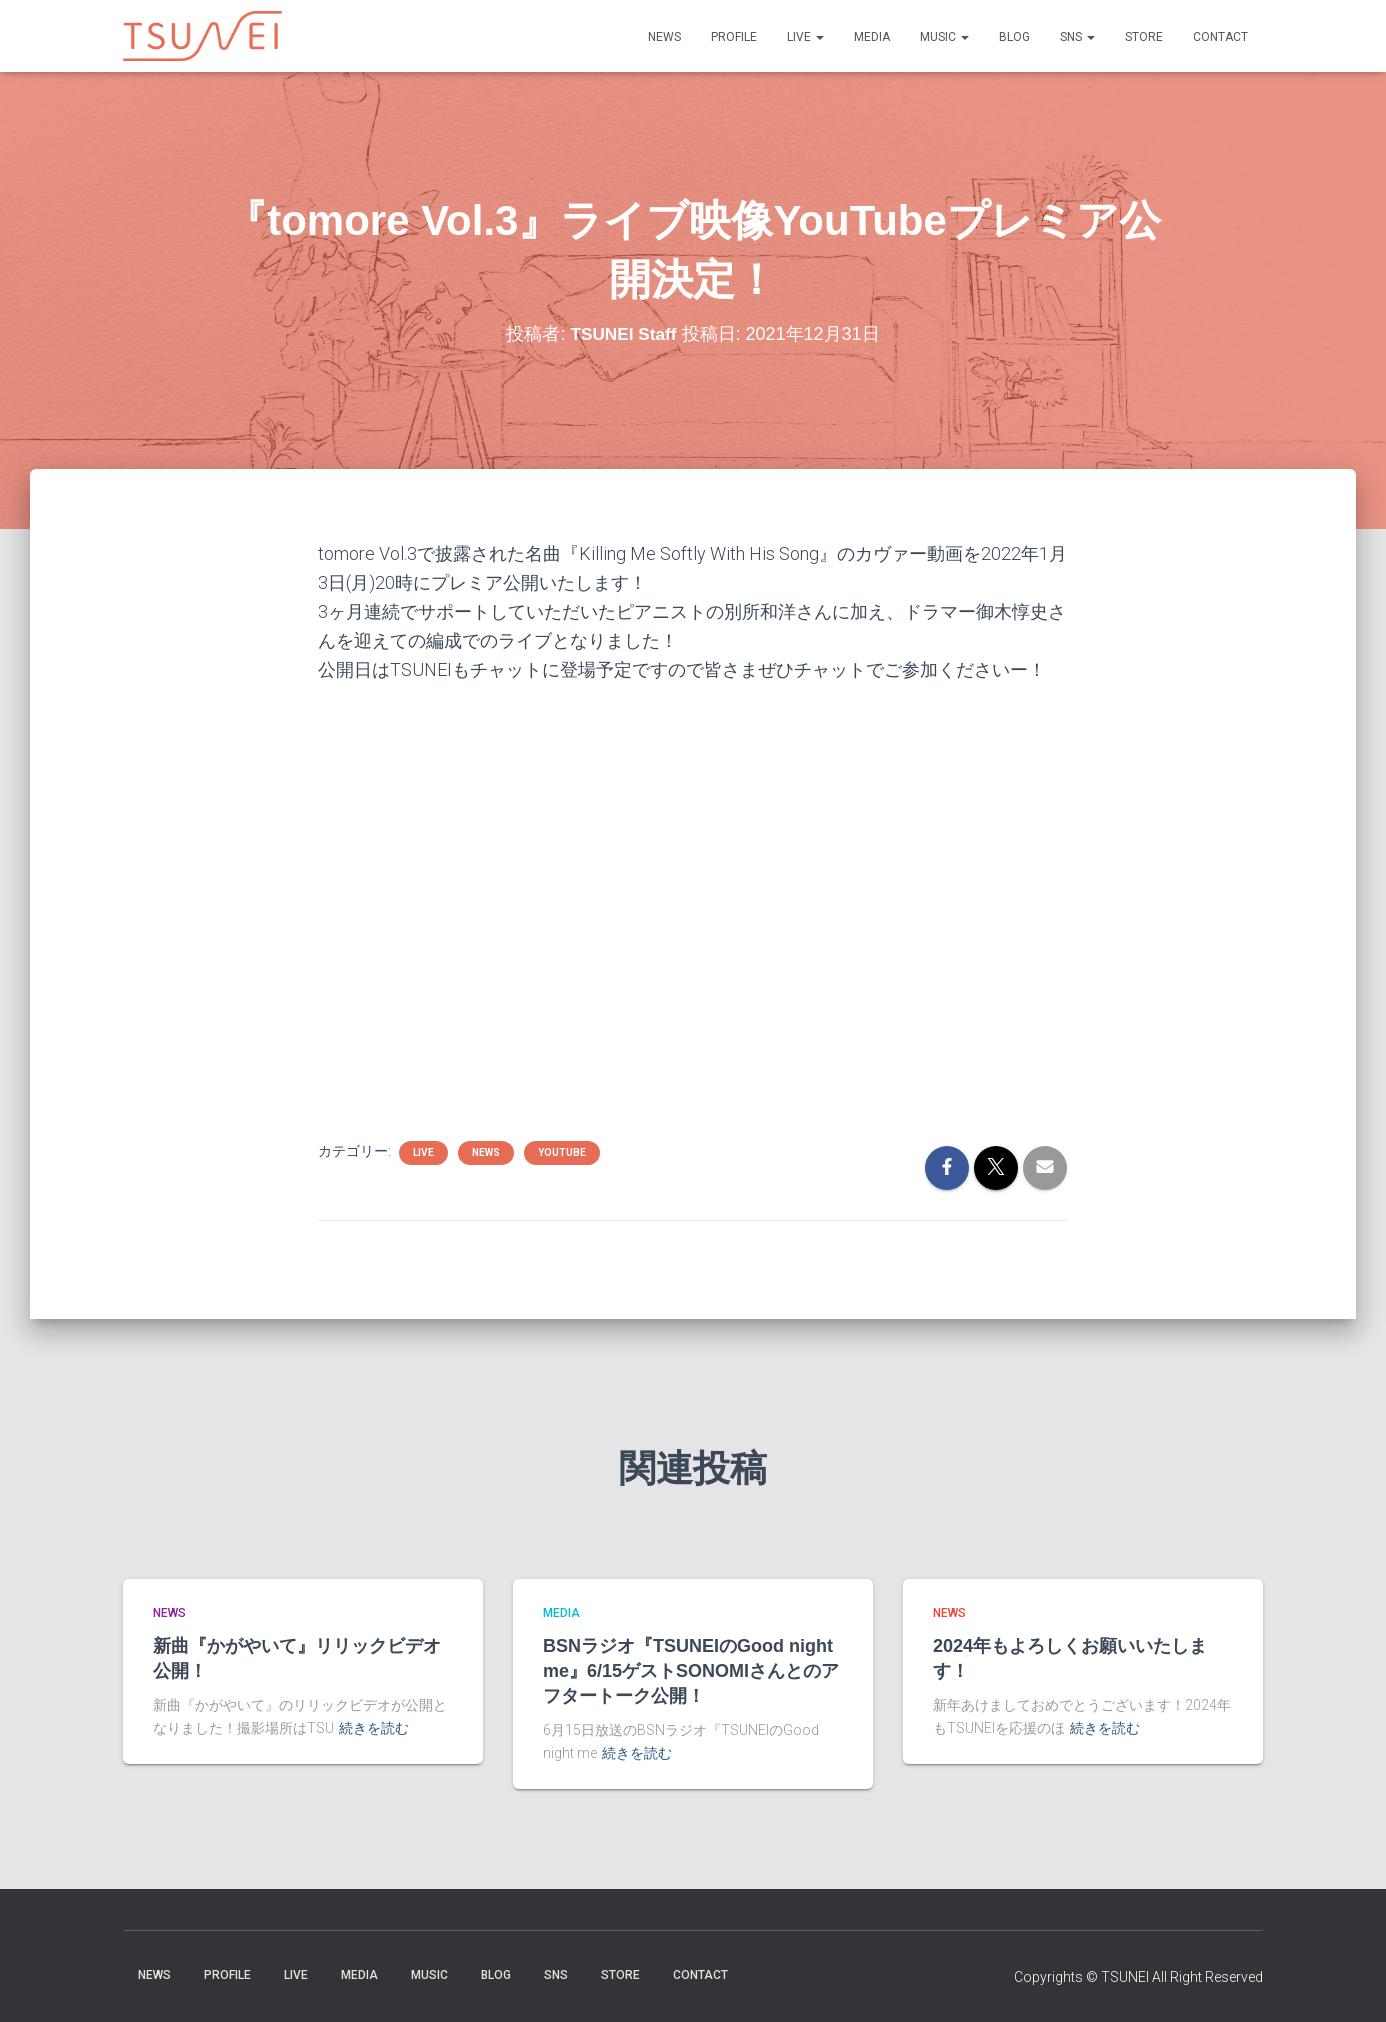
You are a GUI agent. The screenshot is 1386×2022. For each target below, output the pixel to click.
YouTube (562, 1152)
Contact (1220, 37)
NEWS (664, 37)
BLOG (1014, 37)
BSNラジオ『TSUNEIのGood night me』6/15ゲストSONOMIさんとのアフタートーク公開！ (691, 1671)
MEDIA (872, 37)
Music (944, 37)
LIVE (805, 37)
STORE (1144, 37)
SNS (1077, 37)
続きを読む (374, 1728)
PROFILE (734, 37)
